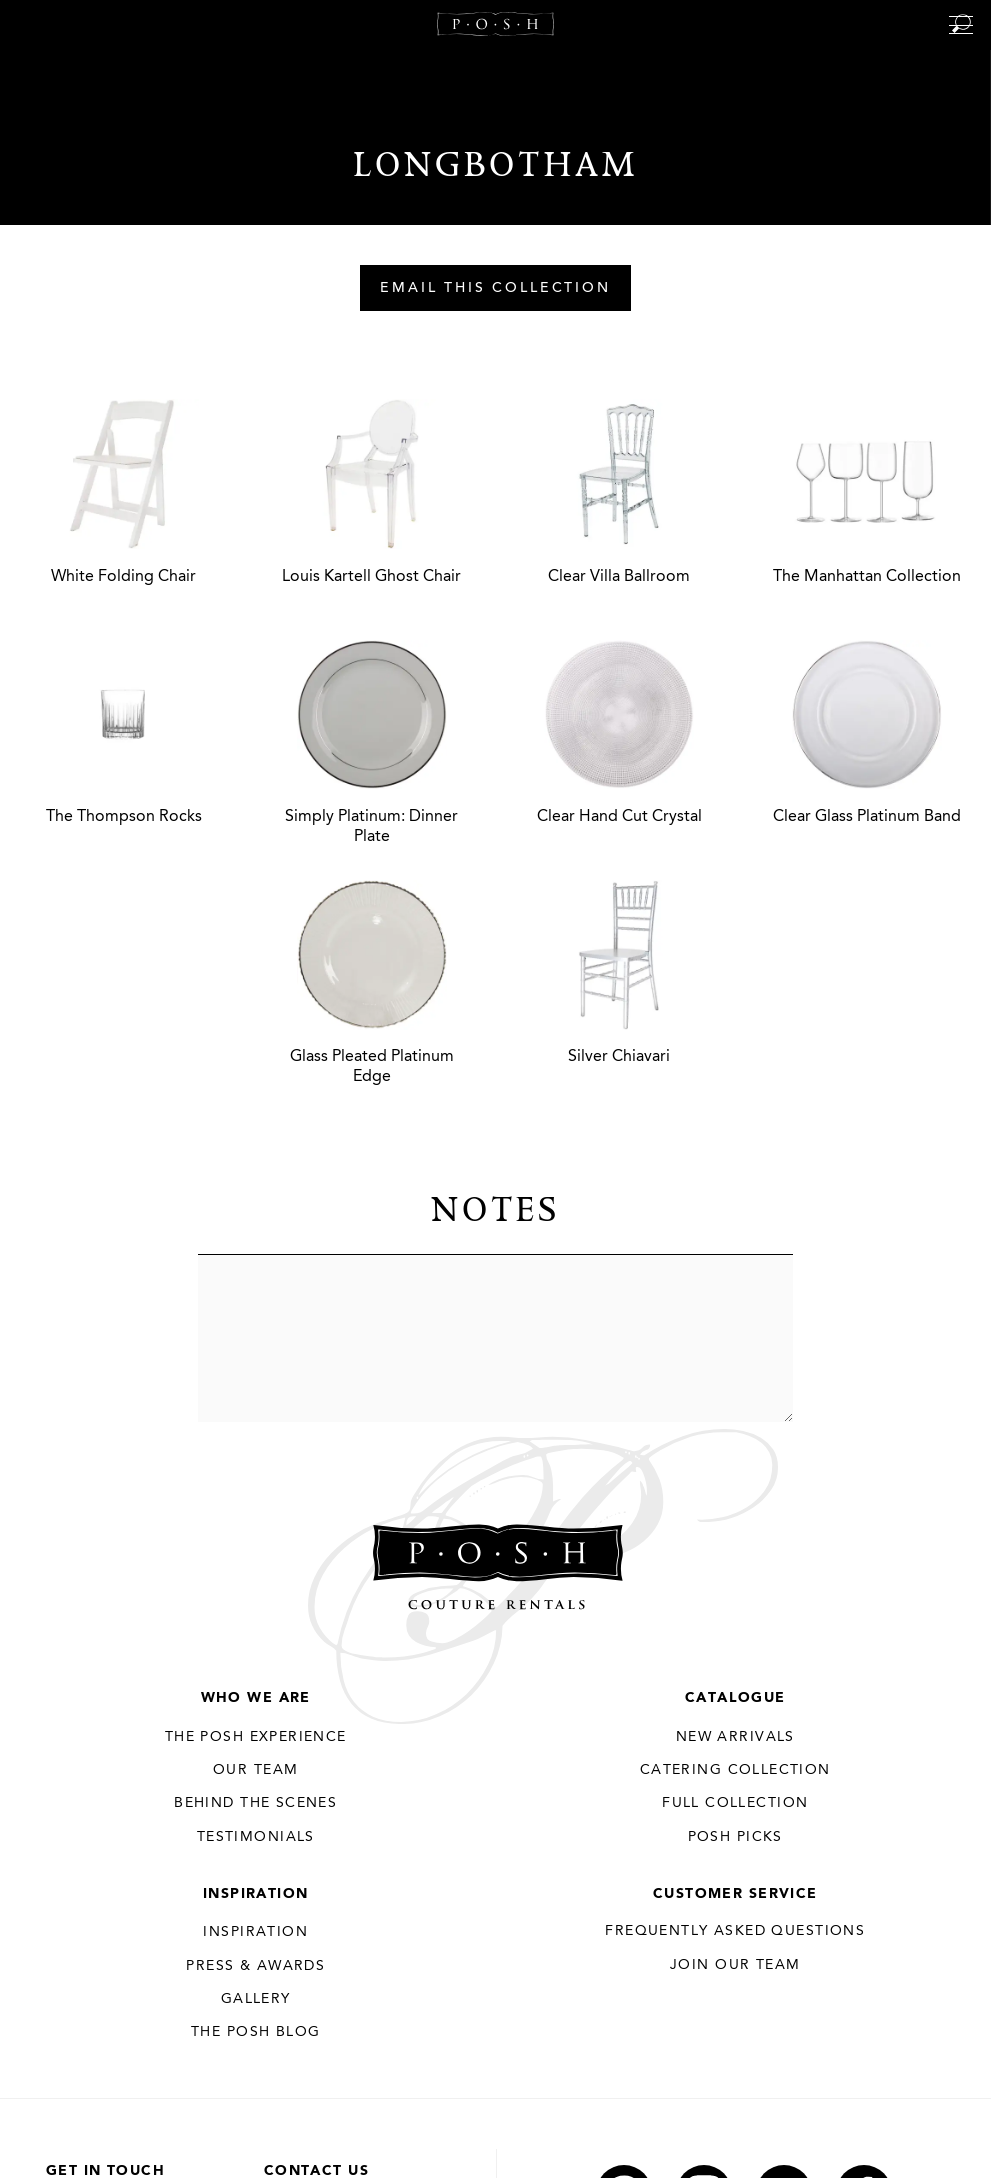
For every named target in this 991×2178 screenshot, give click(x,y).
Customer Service (735, 1894)
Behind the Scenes (255, 1803)
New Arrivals (735, 1737)
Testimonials (256, 1837)
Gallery (256, 1999)
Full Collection (735, 1803)
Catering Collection (735, 1770)
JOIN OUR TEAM (735, 1965)
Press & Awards (255, 1966)
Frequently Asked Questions (735, 1931)
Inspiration (256, 1894)
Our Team (255, 1770)
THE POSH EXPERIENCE (256, 1737)
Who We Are (256, 1698)
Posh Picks (735, 1837)
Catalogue (735, 1698)
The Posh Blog (255, 2032)
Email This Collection (495, 289)
